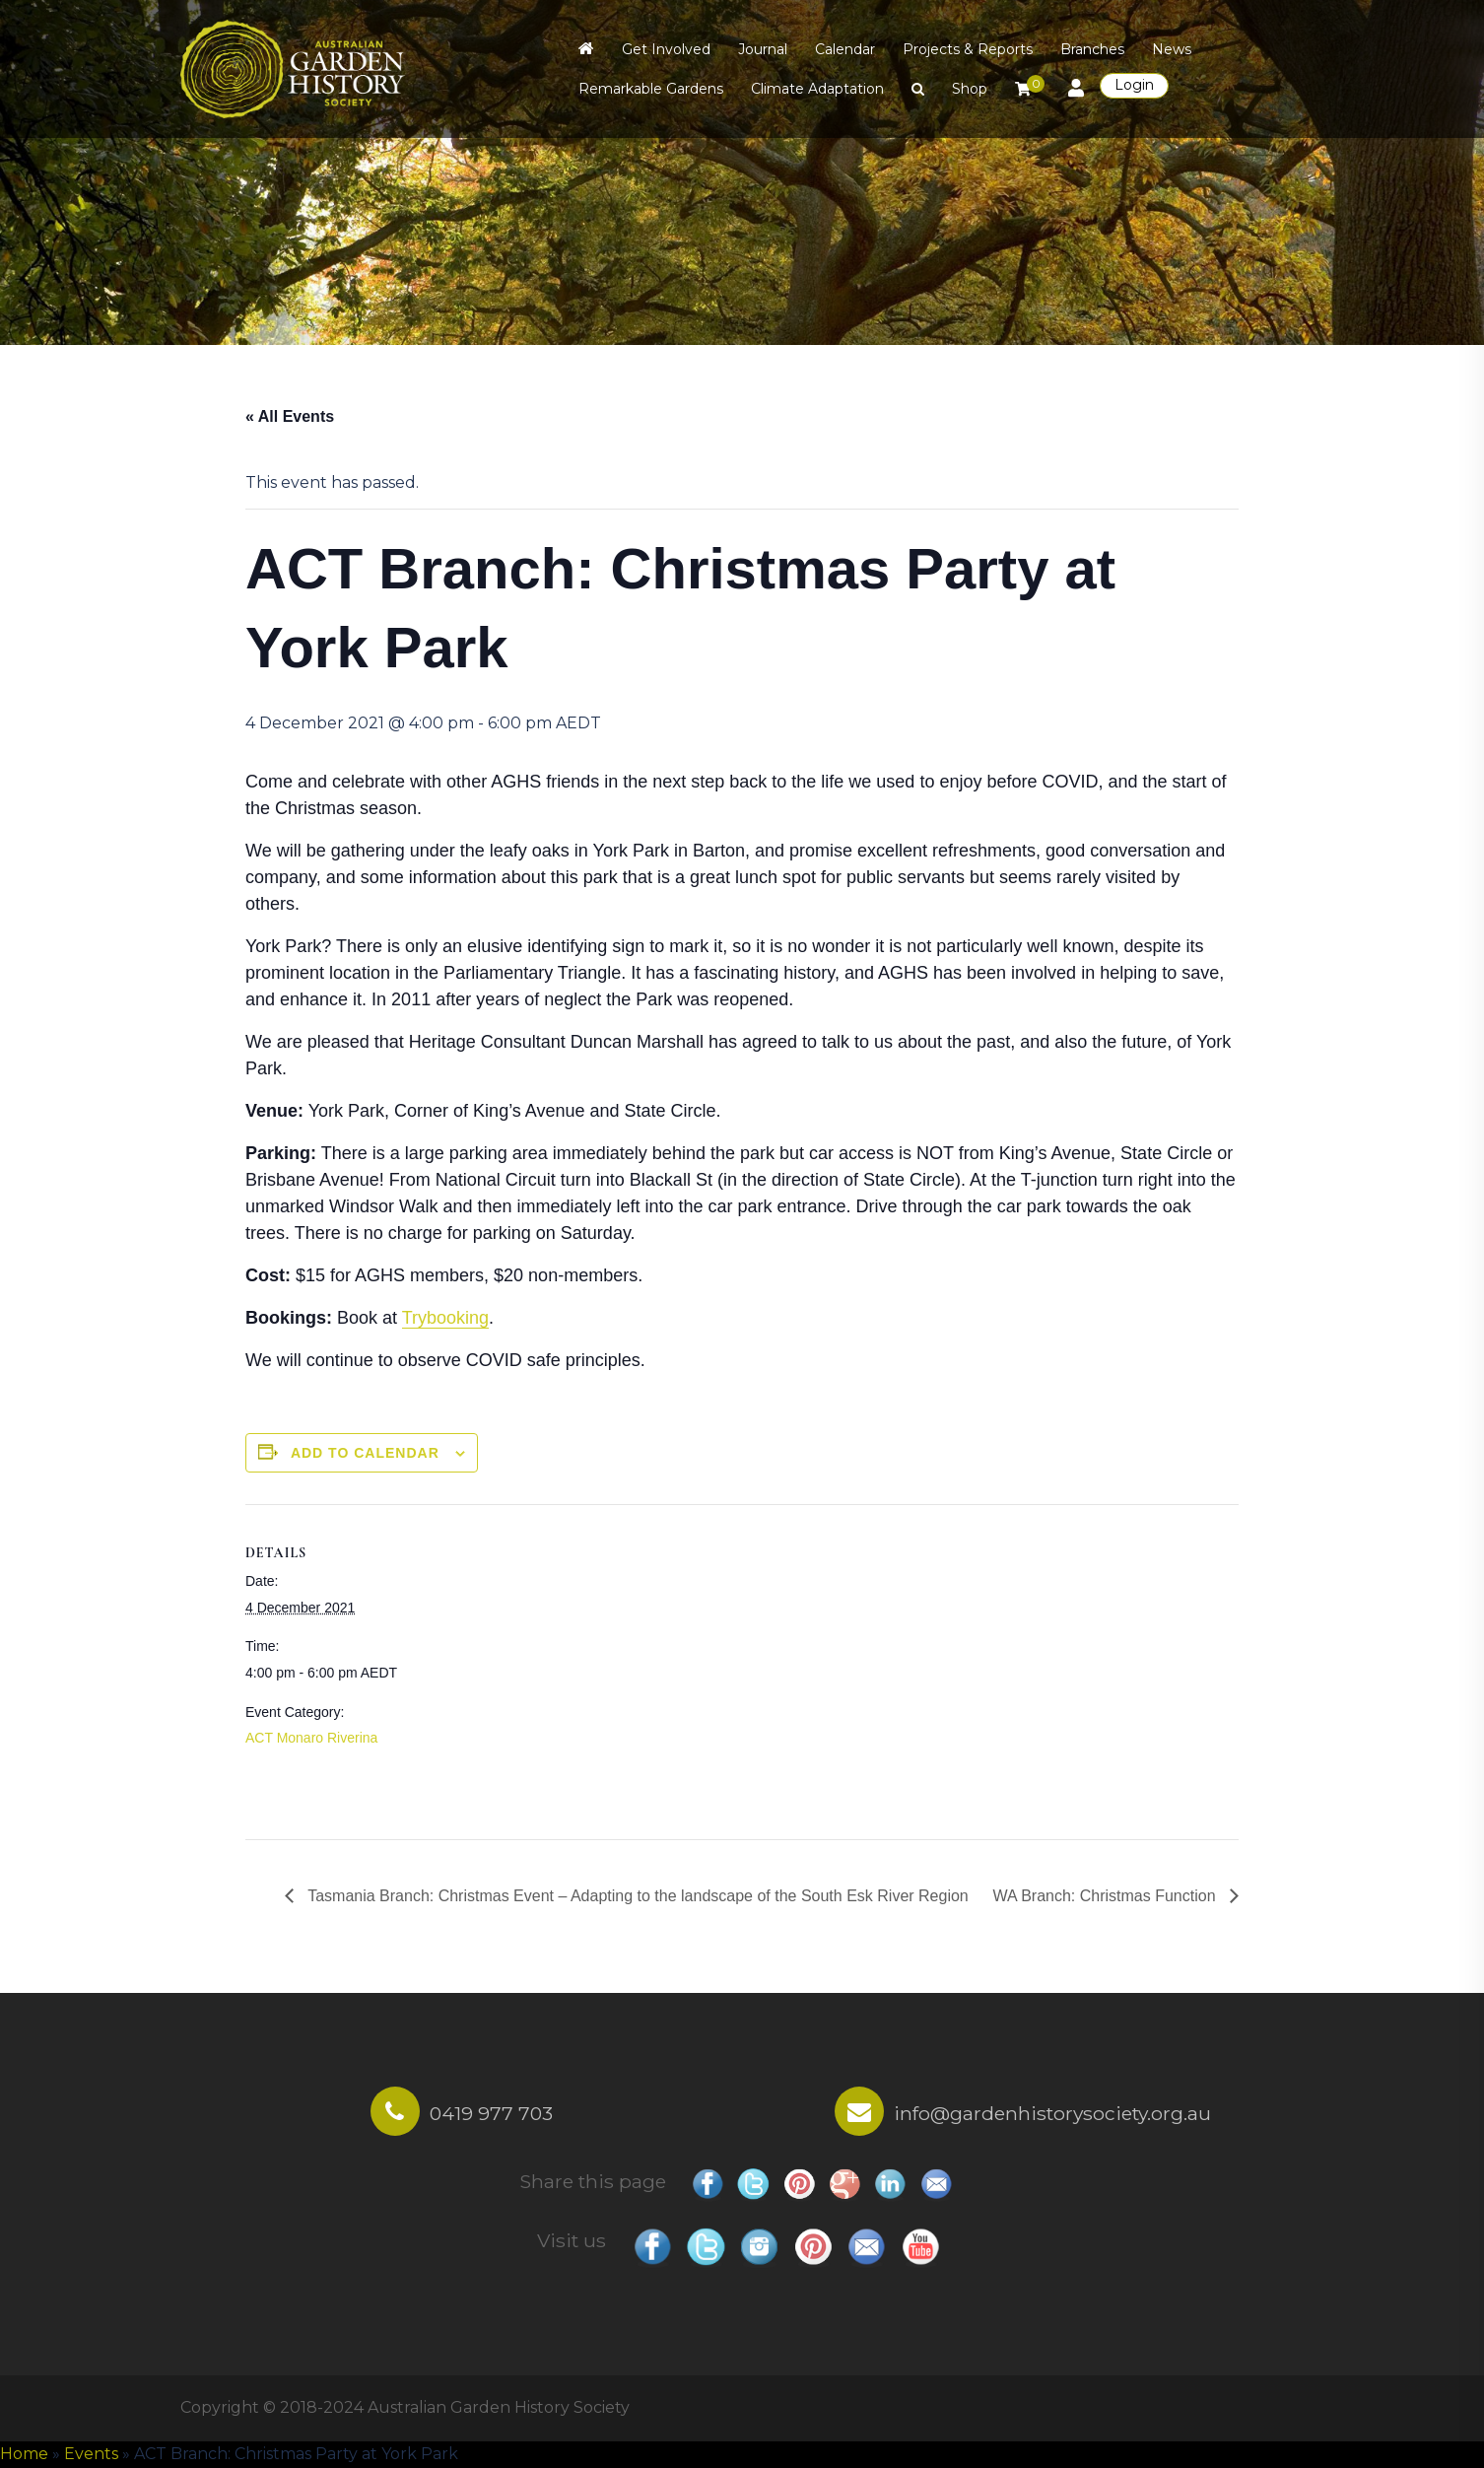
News (1171, 49)
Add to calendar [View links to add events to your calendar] (365, 1453)
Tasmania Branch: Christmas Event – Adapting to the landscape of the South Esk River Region (636, 1895)
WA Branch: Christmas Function (1106, 1895)
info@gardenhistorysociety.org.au (1052, 2113)
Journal (762, 49)
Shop (969, 89)
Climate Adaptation (817, 89)
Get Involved (666, 49)
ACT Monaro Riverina (311, 1738)
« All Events (289, 416)
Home (24, 2453)
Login (1134, 85)
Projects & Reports (968, 49)
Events (91, 2453)
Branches (1092, 49)
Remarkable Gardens (650, 89)
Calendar (845, 49)
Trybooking (445, 1318)
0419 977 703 (491, 2113)
